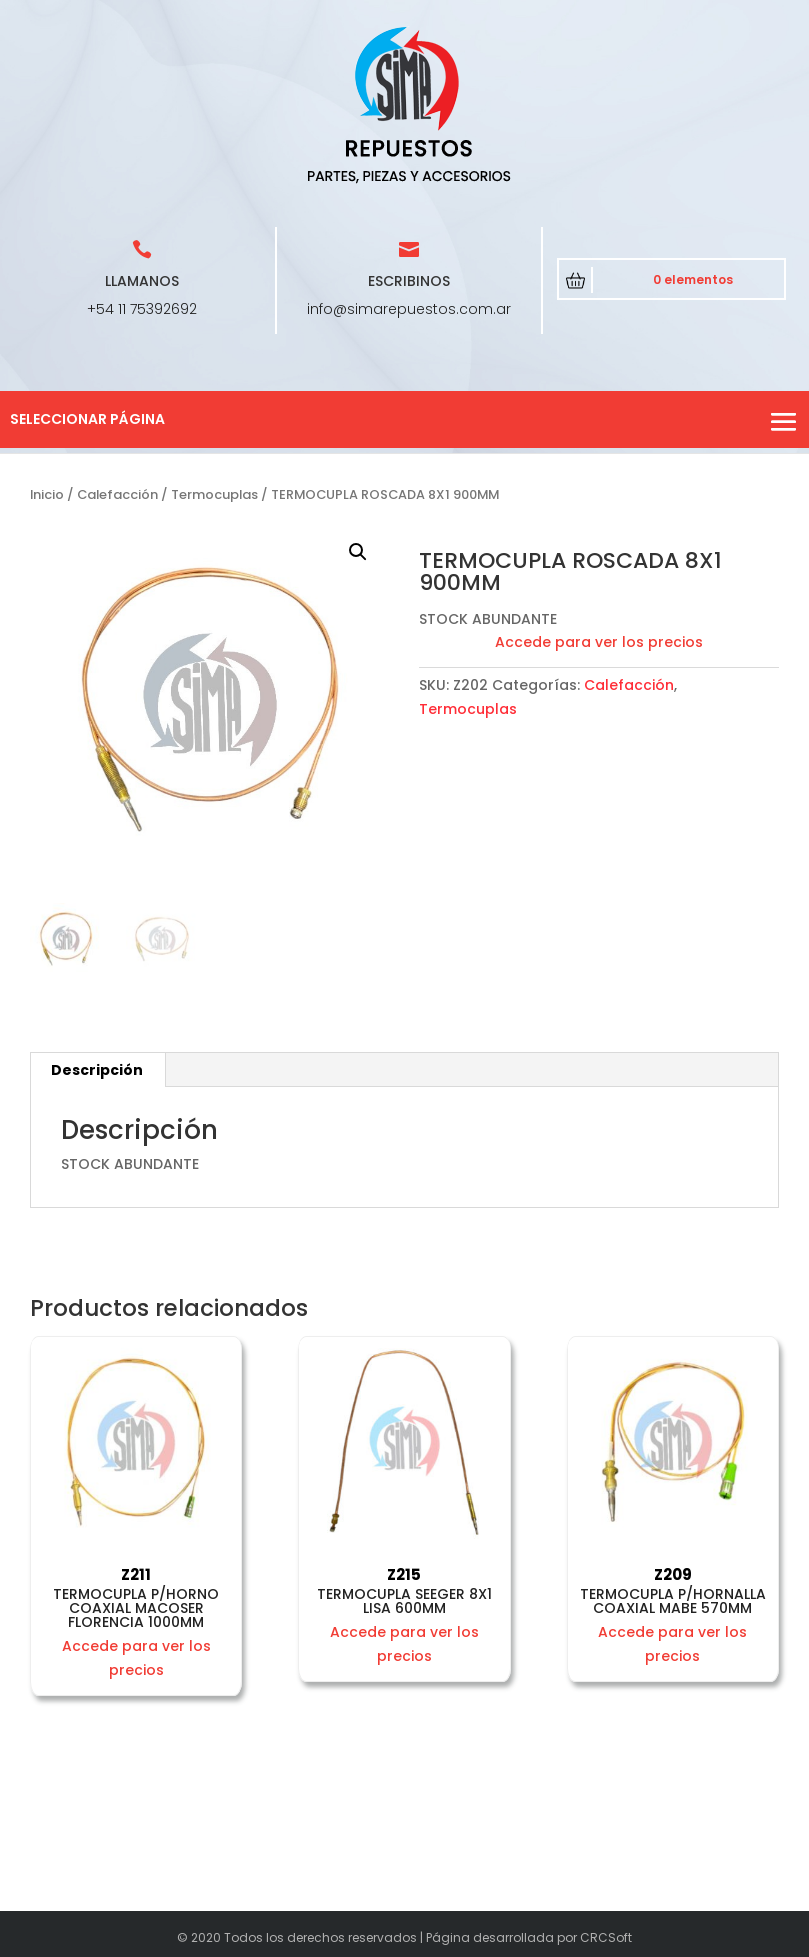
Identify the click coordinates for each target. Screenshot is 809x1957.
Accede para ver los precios (599, 642)
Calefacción (117, 494)
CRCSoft (606, 1937)
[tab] (97, 1070)
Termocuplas (214, 494)
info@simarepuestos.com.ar (409, 309)
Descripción (97, 1070)
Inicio (47, 494)
